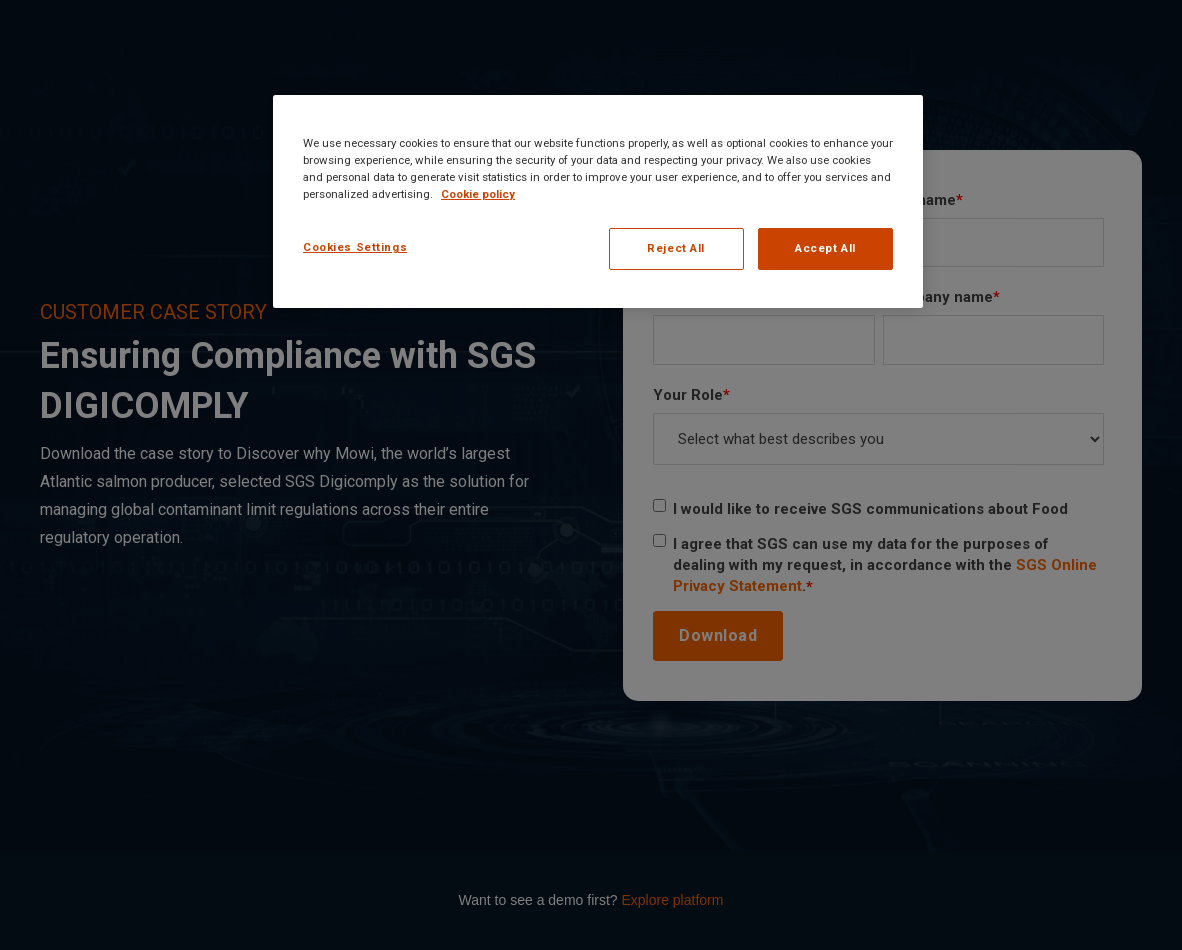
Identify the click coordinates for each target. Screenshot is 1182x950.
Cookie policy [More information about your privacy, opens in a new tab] (478, 194)
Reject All (676, 248)
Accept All (825, 248)
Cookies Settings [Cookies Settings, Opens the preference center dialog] (355, 247)
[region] (598, 201)
